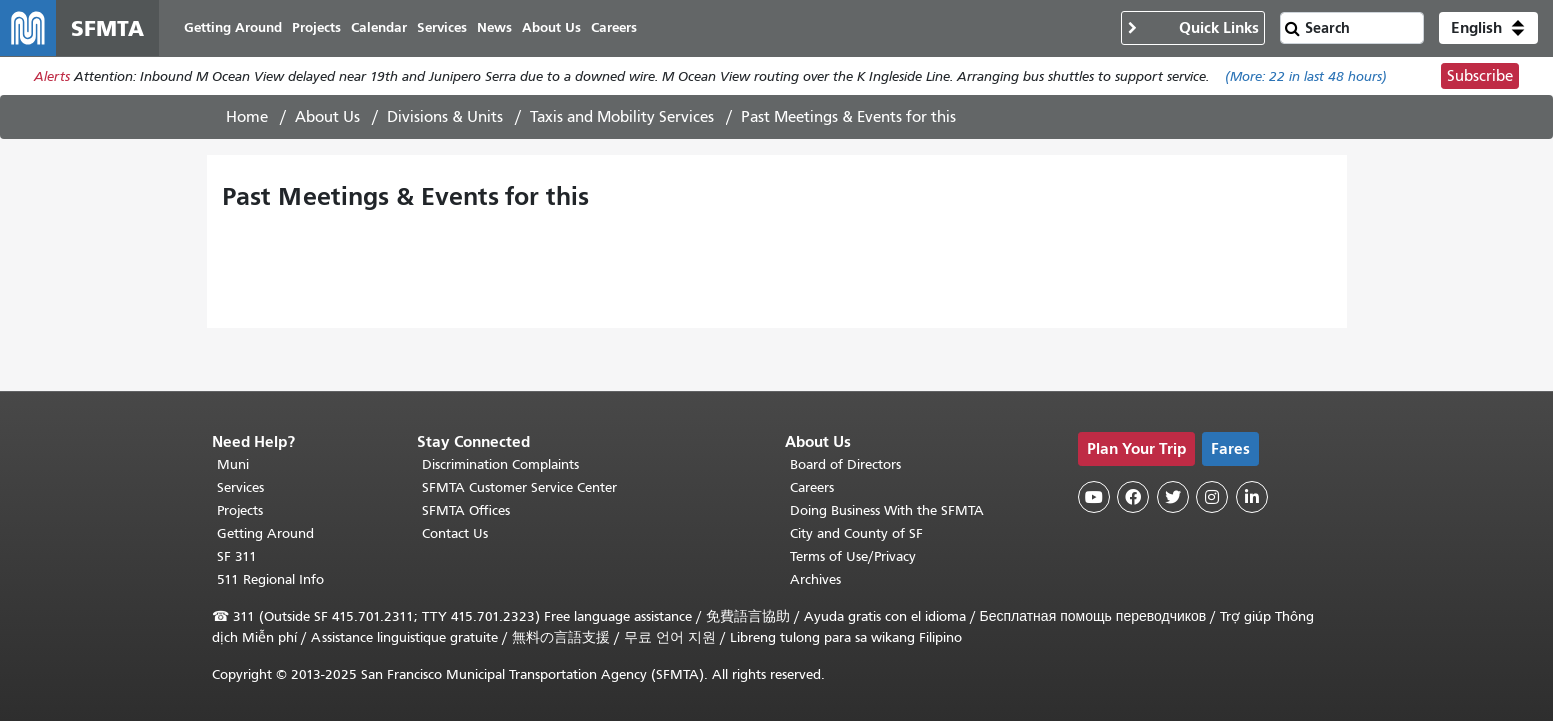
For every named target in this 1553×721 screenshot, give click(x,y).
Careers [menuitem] (614, 27)
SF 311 (237, 556)
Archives (815, 579)
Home (247, 117)
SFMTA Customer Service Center (519, 487)
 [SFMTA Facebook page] (1133, 497)
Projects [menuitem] (316, 27)
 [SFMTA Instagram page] (1212, 497)
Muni (233, 464)
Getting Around (265, 533)
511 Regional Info (270, 579)
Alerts (52, 76)
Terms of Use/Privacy (853, 556)
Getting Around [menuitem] (233, 27)
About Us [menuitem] (551, 27)
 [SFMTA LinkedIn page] (1252, 497)
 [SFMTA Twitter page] (1173, 497)
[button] (1488, 28)
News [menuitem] (494, 27)
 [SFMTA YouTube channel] (1094, 497)
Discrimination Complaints (500, 464)
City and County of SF (856, 533)
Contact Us (455, 533)
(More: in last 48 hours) (1306, 76)
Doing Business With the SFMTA (887, 510)
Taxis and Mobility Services (622, 117)
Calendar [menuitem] (379, 27)
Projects (240, 510)
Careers (812, 487)
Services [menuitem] (442, 27)
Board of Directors (845, 464)
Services (240, 487)
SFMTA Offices (466, 510)
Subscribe (1480, 76)
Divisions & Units (445, 117)
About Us (327, 117)
